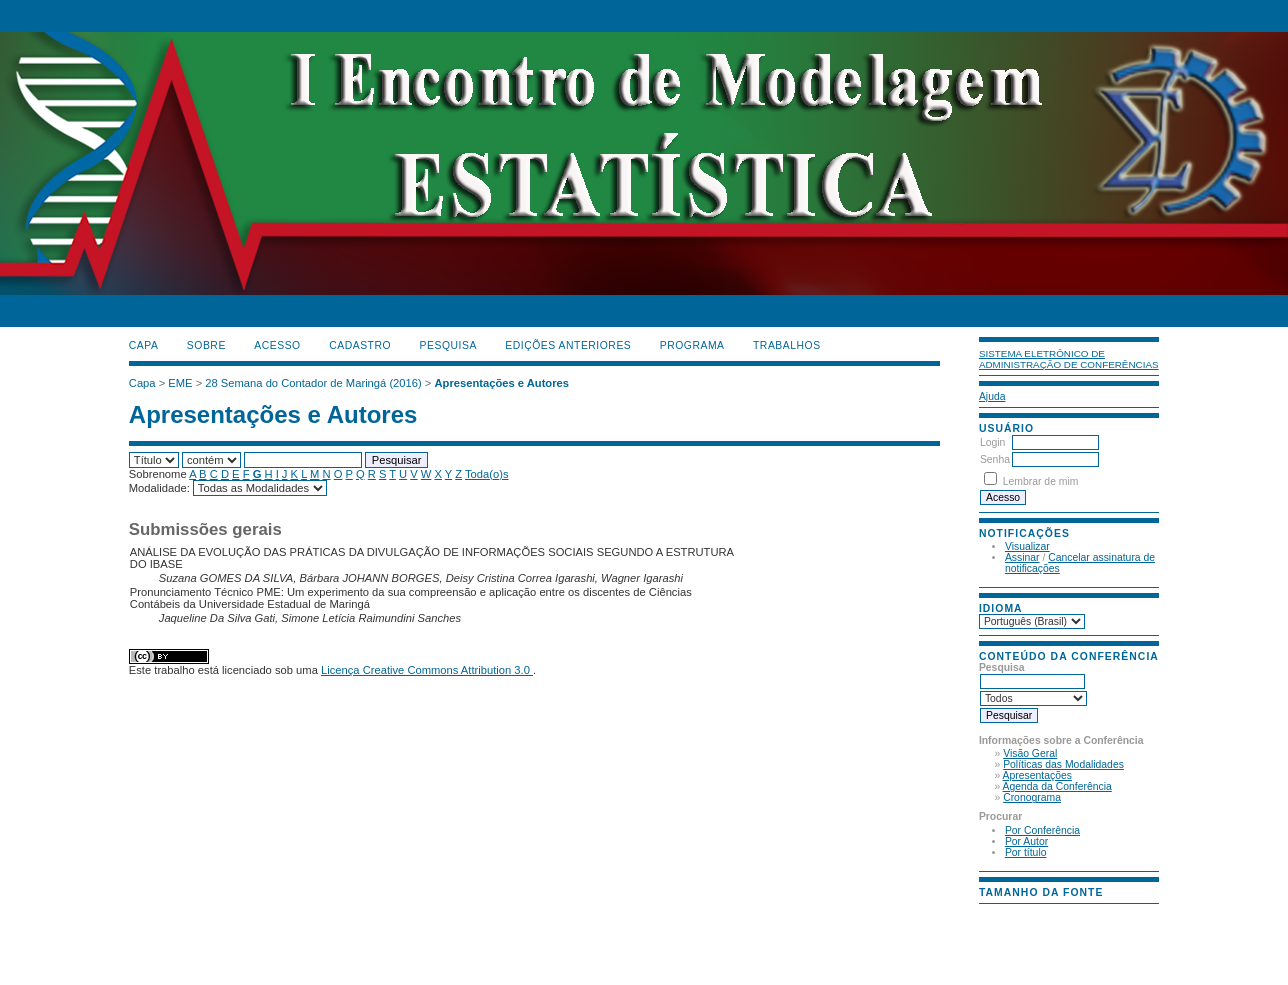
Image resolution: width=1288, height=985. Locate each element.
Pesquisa (448, 345)
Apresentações (1037, 775)
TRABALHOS (787, 345)
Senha (995, 459)
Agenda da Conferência (1057, 786)
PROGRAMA (692, 345)
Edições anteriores (568, 345)
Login (992, 442)
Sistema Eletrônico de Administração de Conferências (1069, 359)
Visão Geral (1030, 753)
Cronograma (1032, 797)
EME (180, 383)
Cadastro (360, 345)
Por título (1026, 852)
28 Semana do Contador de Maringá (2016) (313, 383)
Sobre (206, 345)
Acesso (277, 345)
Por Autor (1026, 841)
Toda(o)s (487, 474)
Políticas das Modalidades (1063, 764)
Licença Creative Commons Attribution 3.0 (427, 670)
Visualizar (1027, 546)
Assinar (1022, 557)
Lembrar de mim (1041, 481)
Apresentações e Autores (501, 383)
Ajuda (992, 396)
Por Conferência (1042, 830)
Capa (144, 345)
